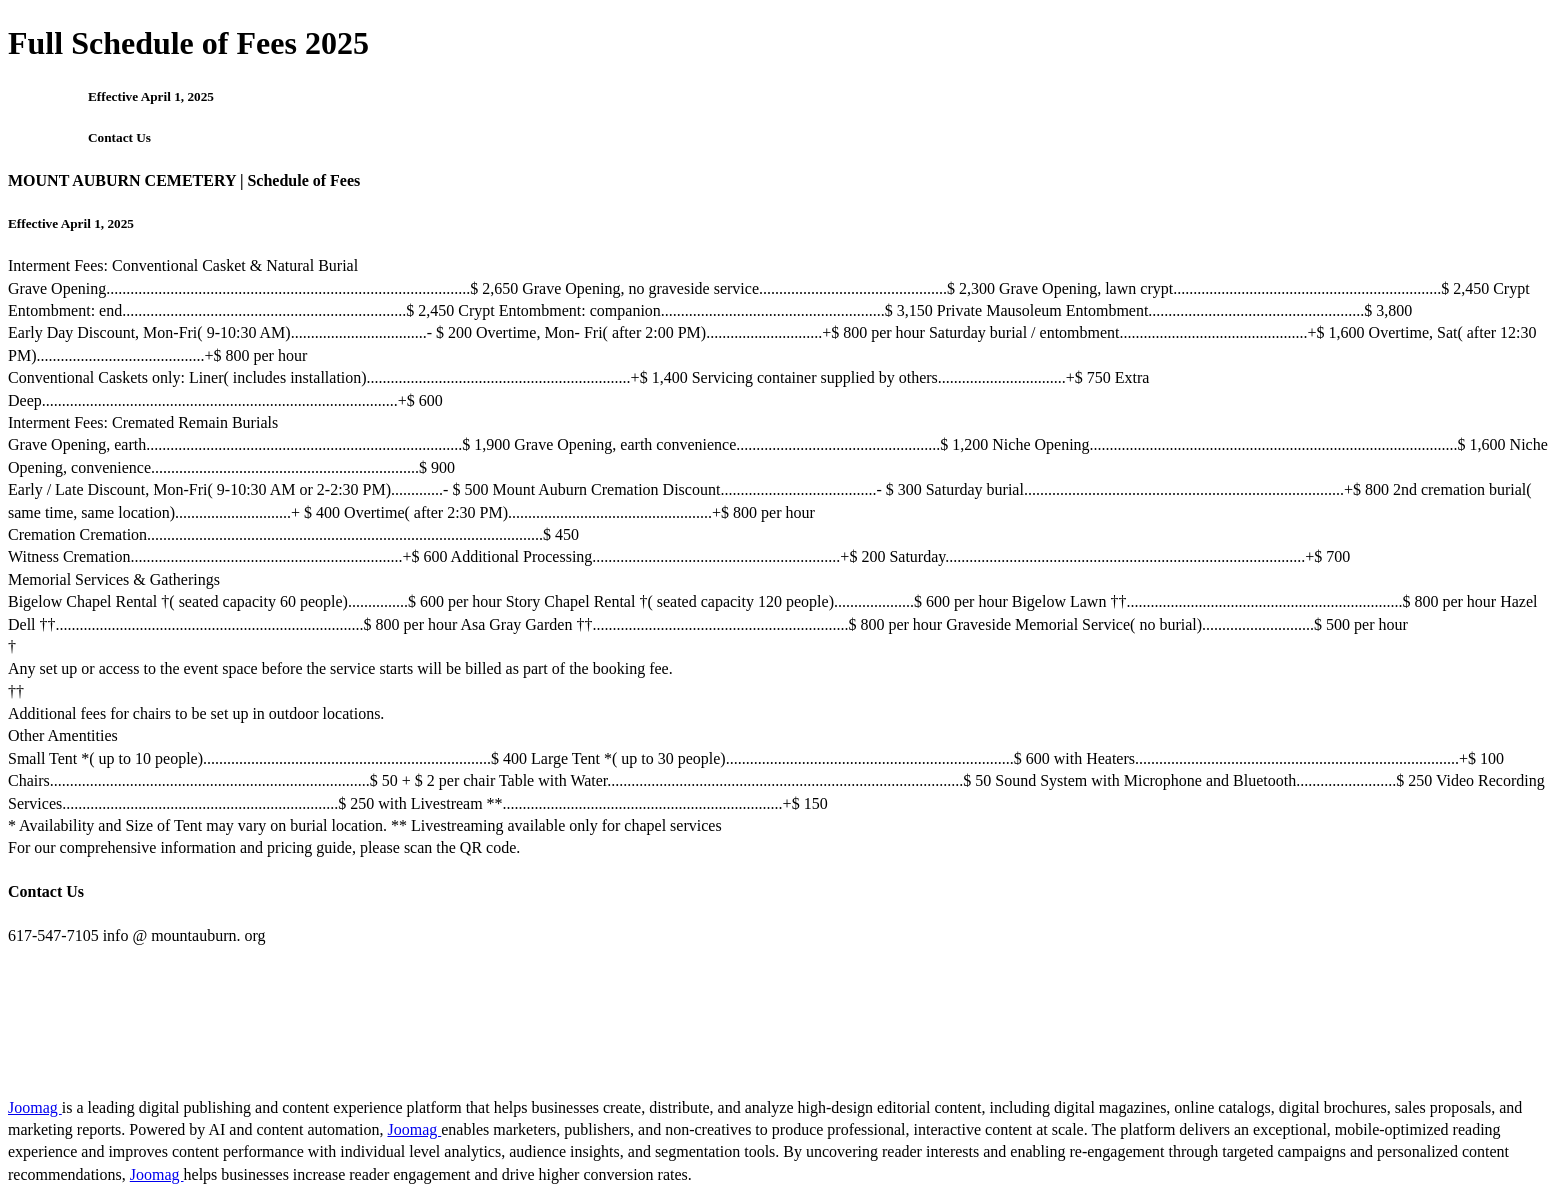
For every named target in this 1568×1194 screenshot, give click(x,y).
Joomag (35, 1107)
